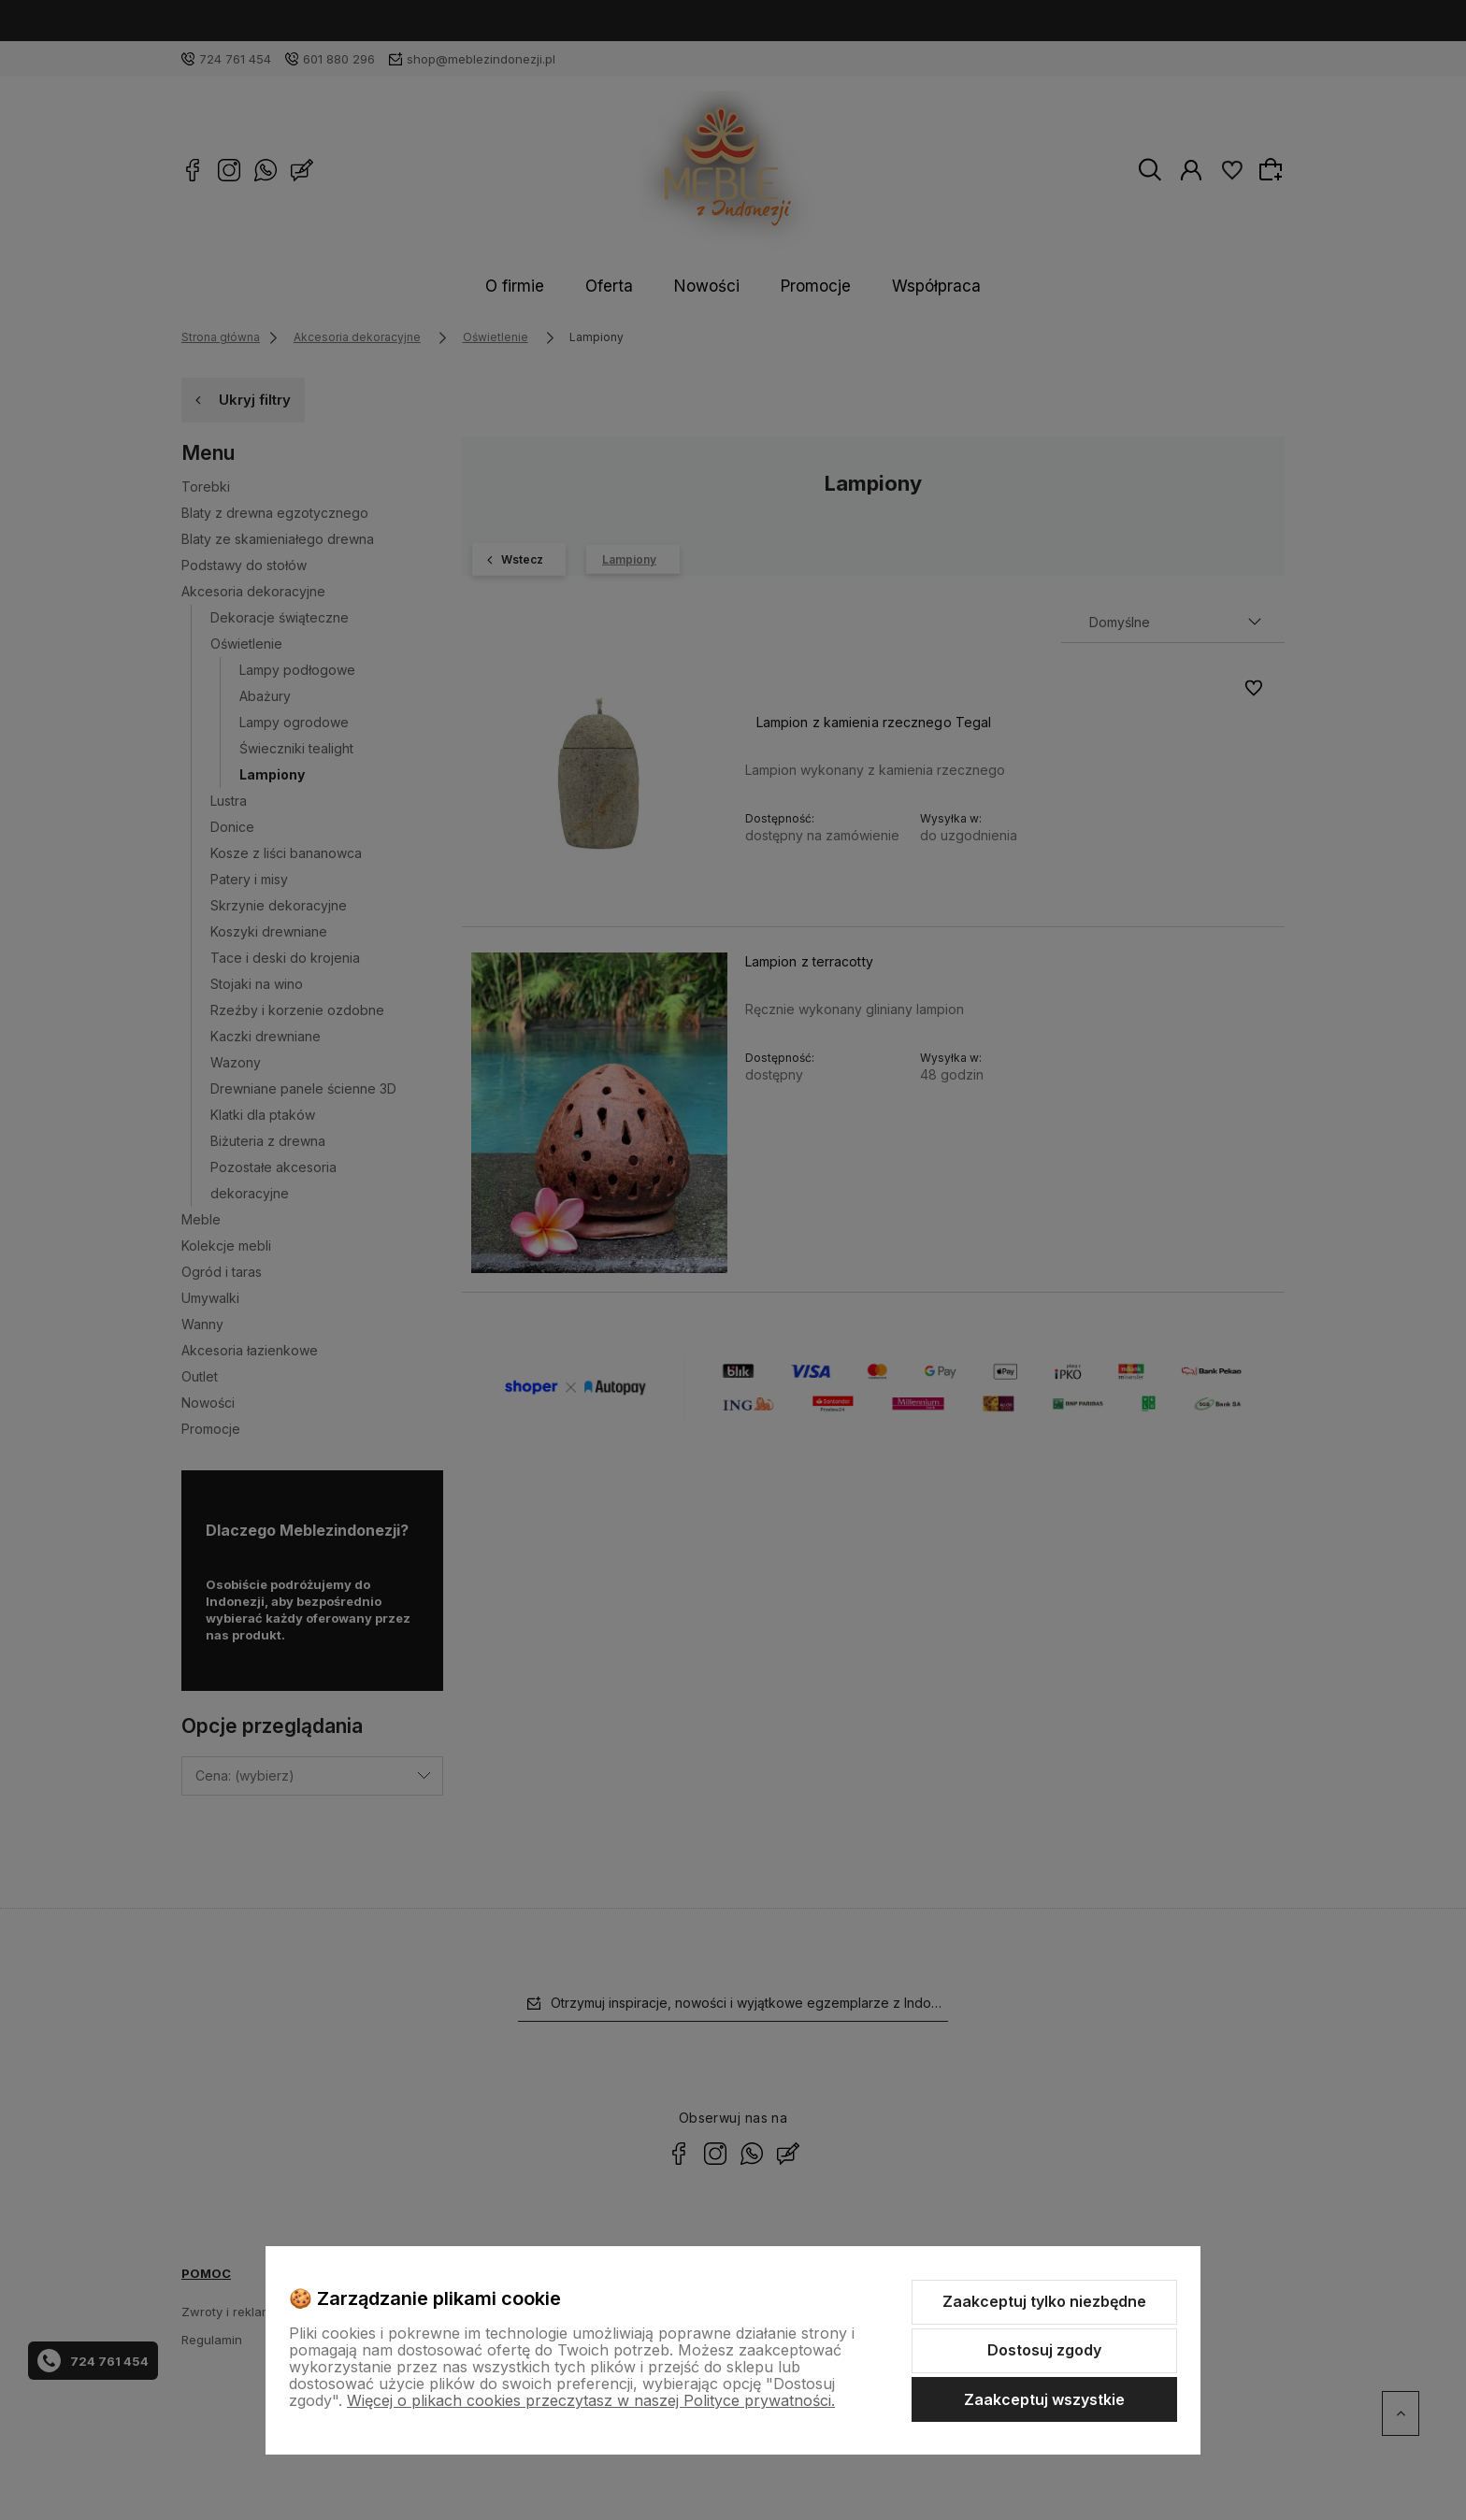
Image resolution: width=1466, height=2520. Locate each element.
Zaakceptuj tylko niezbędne (1044, 2301)
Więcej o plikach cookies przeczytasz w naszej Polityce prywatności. (591, 2400)
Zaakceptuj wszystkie (1044, 2399)
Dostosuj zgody (1044, 2350)
